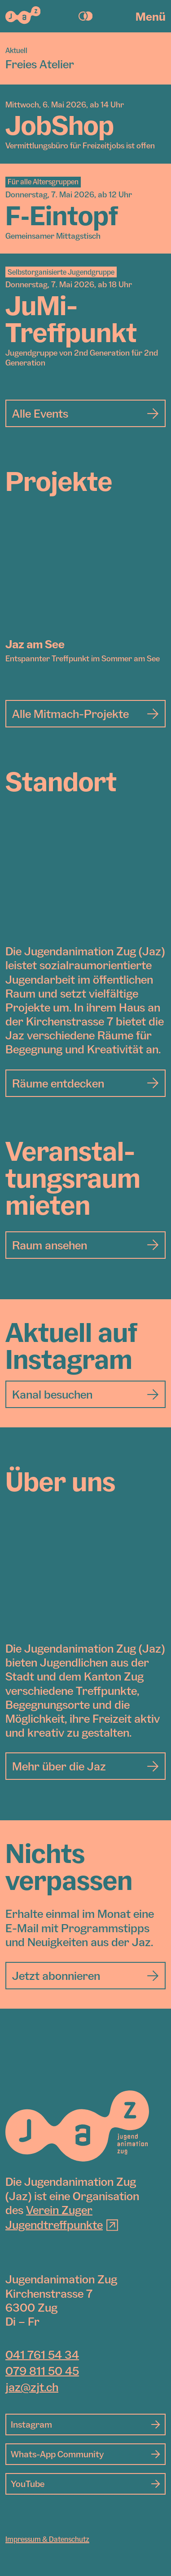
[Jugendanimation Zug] (77, 2126)
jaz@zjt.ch (31, 2387)
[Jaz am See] (85, 577)
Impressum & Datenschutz (47, 2539)
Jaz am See (35, 644)
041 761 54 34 (42, 2354)
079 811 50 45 (42, 2370)
